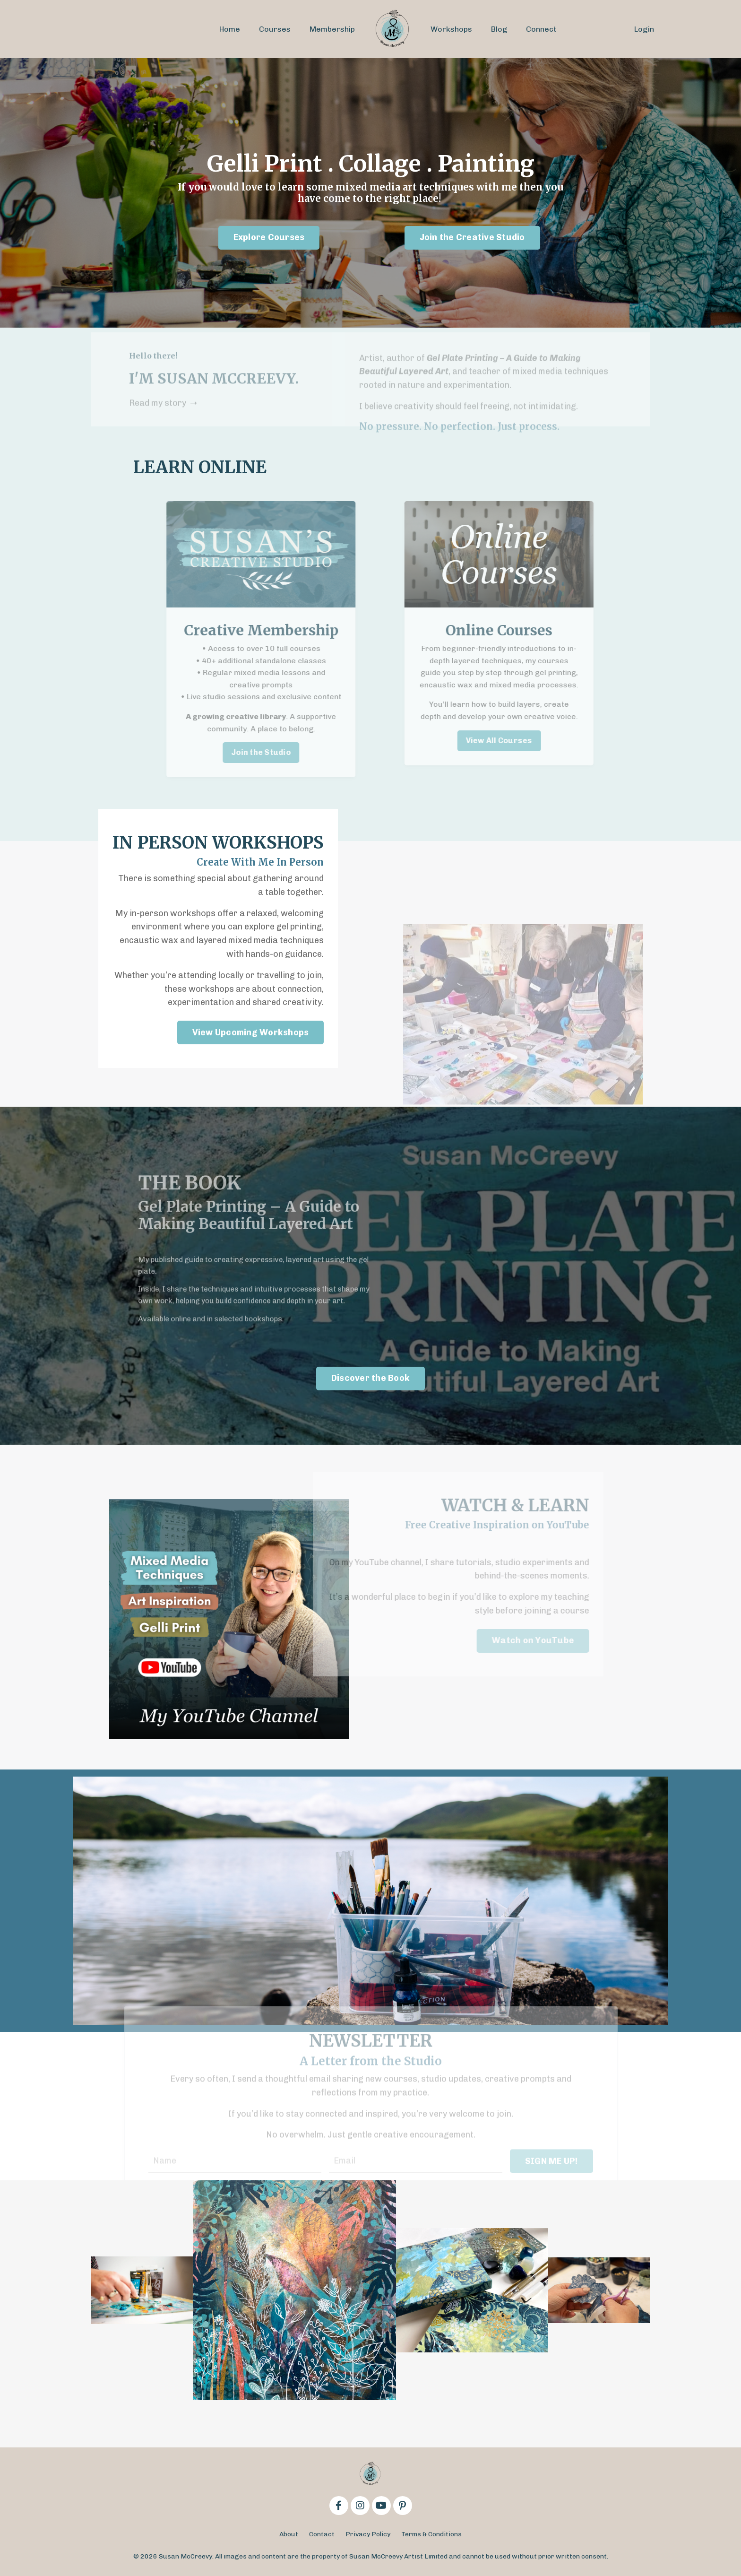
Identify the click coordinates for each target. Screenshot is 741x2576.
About (288, 2534)
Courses (275, 29)
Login (644, 29)
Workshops (451, 29)
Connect (541, 29)
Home (229, 29)
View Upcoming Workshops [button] (250, 1032)
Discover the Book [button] (370, 1378)
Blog (499, 29)
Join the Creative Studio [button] (472, 237)
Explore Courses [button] (269, 237)
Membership (332, 29)
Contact (322, 2534)
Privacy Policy (367, 2534)
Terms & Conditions (431, 2534)
